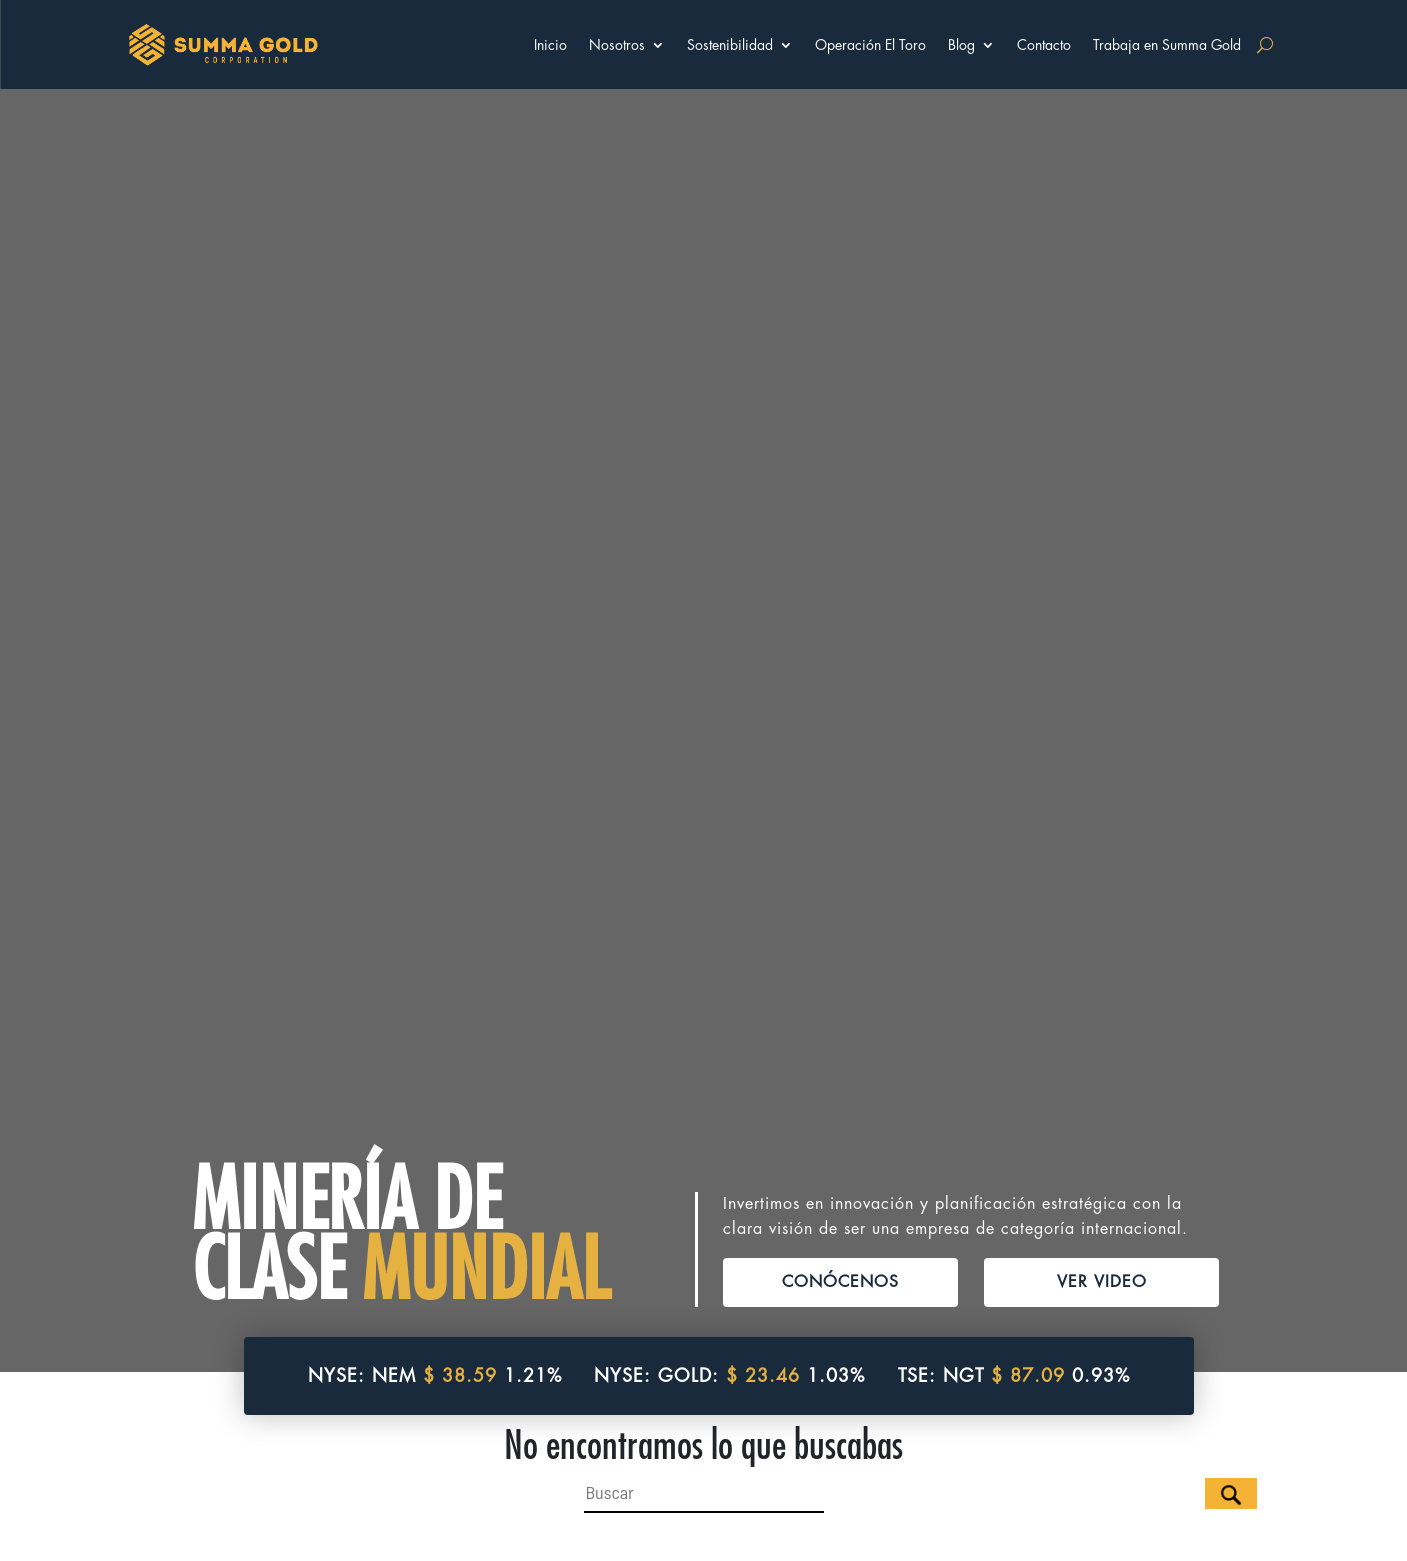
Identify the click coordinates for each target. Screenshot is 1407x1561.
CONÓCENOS (840, 1258)
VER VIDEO (1102, 1258)
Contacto (1044, 45)
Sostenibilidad (730, 45)
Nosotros (617, 45)
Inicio (550, 45)
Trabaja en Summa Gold (1167, 45)
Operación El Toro (870, 45)
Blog (961, 45)
